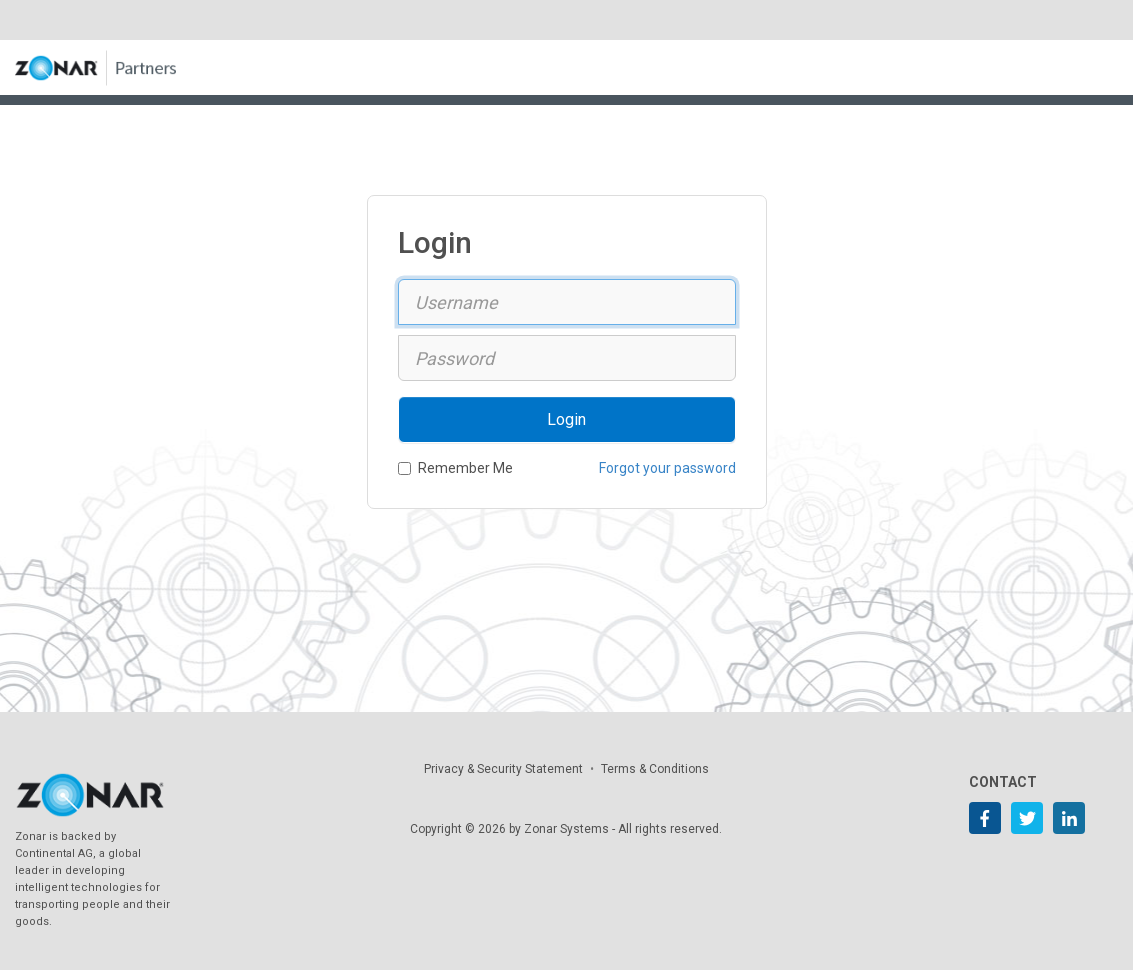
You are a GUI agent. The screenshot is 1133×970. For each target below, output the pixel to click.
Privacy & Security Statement (503, 769)
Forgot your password (667, 468)
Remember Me (455, 468)
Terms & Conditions (655, 769)
